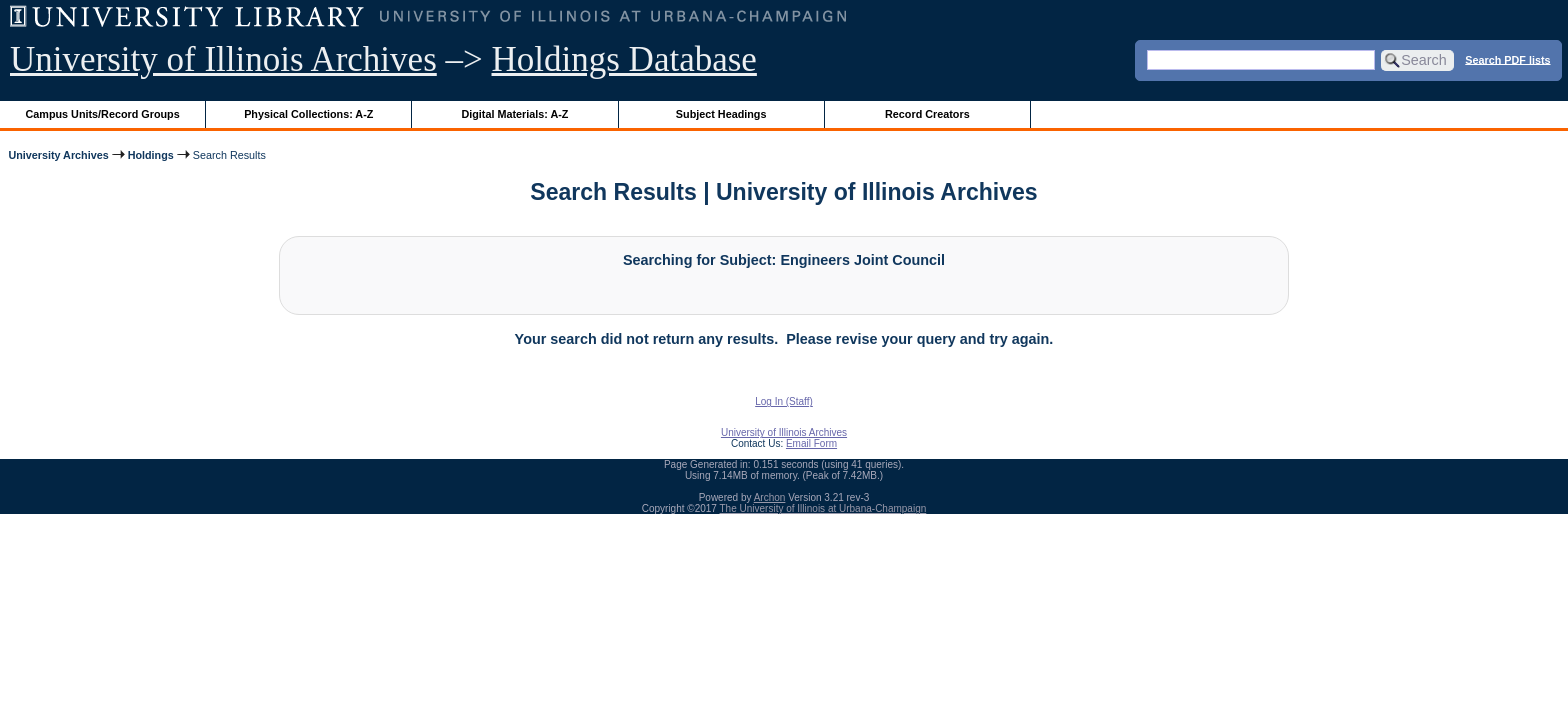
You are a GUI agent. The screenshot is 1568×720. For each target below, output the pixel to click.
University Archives (58, 155)
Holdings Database (624, 59)
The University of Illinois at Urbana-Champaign (823, 508)
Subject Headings (721, 114)
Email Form (811, 443)
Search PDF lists (1507, 59)
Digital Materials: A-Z (514, 114)
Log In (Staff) (784, 401)
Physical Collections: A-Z (308, 114)
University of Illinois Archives (223, 59)
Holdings (151, 155)
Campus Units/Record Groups (103, 114)
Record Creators (927, 114)
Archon (770, 497)
